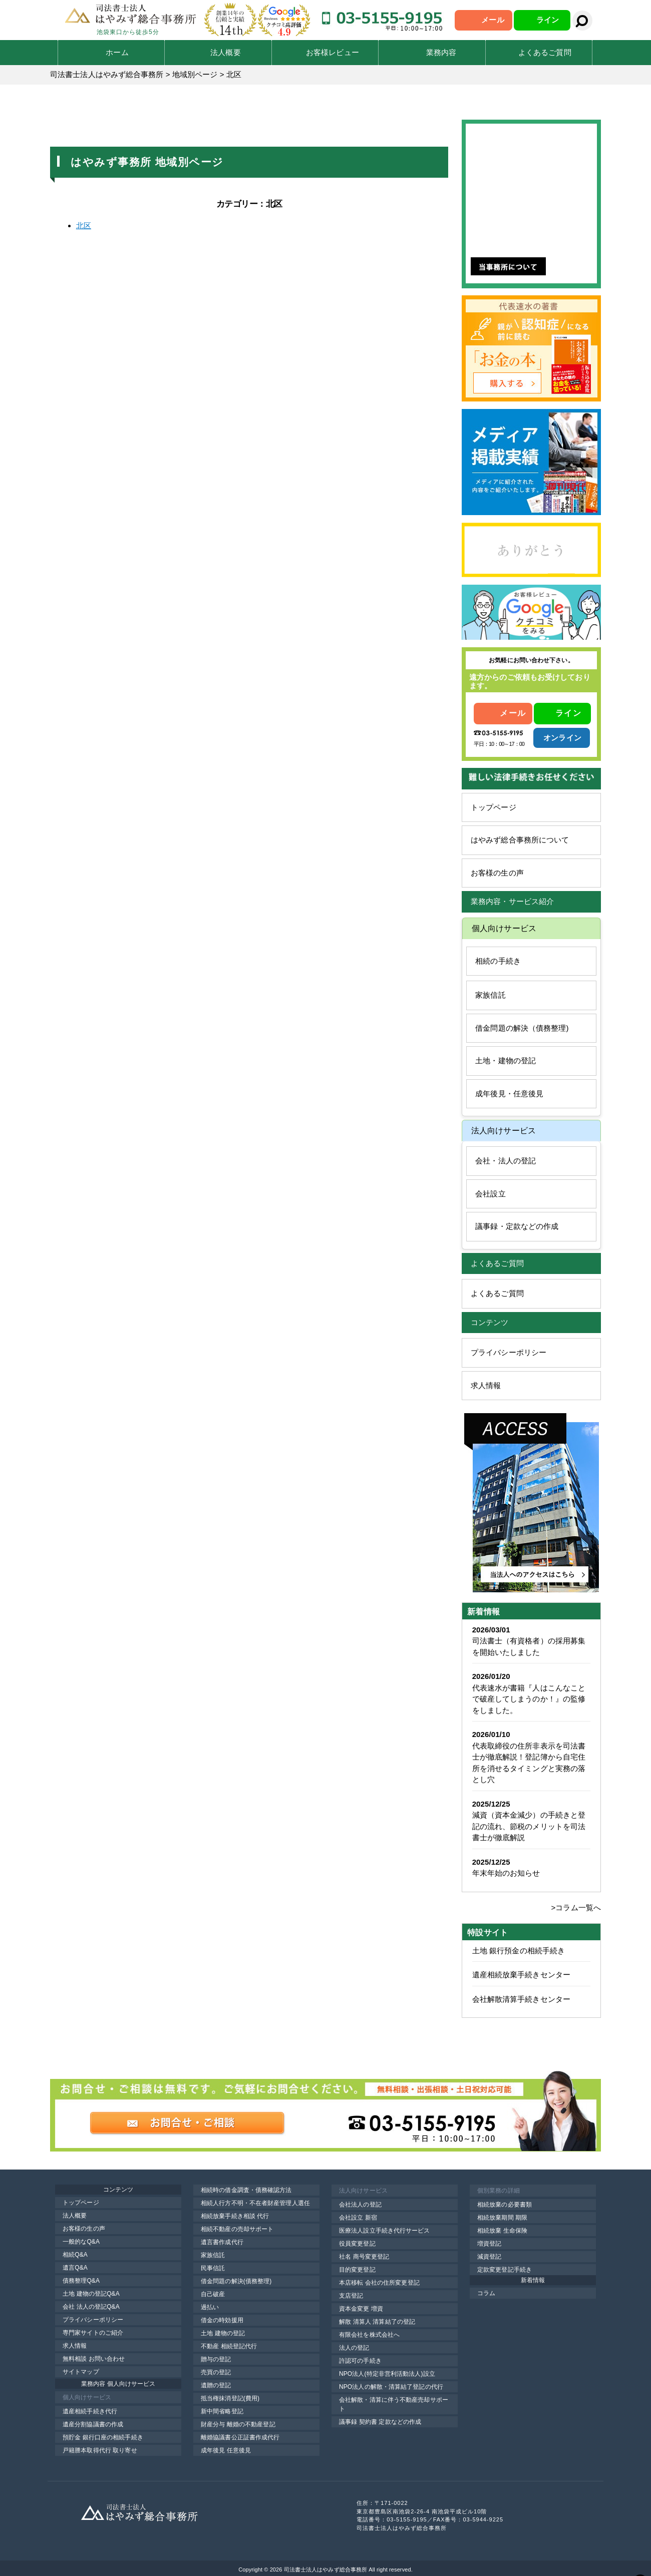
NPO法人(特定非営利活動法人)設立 (387, 2373)
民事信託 (213, 2268)
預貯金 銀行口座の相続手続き (103, 2437)
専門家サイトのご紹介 (93, 2332)
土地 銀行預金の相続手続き (518, 1950)
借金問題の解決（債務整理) (521, 1028)
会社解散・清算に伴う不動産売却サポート (393, 2404)
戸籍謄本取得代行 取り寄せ (100, 2450)
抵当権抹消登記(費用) (230, 2398)
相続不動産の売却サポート (237, 2229)
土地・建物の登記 (505, 1060)
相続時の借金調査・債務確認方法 (246, 2190)
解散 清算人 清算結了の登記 (377, 2321)
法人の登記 (354, 2347)
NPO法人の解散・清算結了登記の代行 (391, 2386)
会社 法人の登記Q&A (91, 2306)
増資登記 (489, 2243)
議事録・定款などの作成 (516, 1226)
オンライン (562, 737)
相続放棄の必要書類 (504, 2204)
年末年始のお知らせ (506, 1873)
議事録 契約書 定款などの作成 (380, 2421)
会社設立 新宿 (358, 2217)
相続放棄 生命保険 (502, 2230)
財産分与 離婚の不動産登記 (238, 2424)
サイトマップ (81, 2371)
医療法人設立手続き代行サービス (384, 2230)
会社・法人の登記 (505, 1160)
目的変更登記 (357, 2269)
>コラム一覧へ (576, 1907)
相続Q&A (75, 2254)
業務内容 (441, 52)
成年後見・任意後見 (509, 1093)
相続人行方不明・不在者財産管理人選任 (255, 2203)
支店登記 (351, 2295)
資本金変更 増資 (361, 2308)
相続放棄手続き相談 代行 (235, 2216)
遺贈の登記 (216, 2385)
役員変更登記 (357, 2243)
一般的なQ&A (81, 2241)
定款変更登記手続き (504, 2269)
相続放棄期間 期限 (502, 2217)
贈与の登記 (216, 2359)
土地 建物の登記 (223, 2333)
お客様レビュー (332, 52)
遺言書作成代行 (222, 2242)
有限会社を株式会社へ (369, 2334)
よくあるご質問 (544, 52)
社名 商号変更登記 (364, 2256)
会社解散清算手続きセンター (521, 1999)
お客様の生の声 (497, 873)
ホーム (117, 52)
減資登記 (489, 2256)
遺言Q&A (75, 2267)
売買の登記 (216, 2372)
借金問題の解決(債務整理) (236, 2281)
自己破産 (213, 2294)
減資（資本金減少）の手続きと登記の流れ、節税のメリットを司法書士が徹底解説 (529, 1826)
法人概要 (225, 52)
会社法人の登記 (360, 2204)
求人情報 (486, 1385)
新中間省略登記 (222, 2411)
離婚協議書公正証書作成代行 (240, 2437)
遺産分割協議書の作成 (93, 2424)
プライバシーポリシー (508, 1352)
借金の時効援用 (222, 2320)
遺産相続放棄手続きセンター (521, 1974)
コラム (486, 2293)
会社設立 (490, 1193)
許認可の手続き (360, 2360)
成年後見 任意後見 (226, 2450)
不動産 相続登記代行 (229, 2346)
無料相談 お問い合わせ (94, 2358)
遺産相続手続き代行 (90, 2411)
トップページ (493, 807)
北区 (83, 225)
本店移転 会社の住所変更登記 (379, 2282)
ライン (547, 20)
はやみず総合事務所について (520, 839)
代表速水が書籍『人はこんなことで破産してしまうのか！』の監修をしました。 (529, 1698)
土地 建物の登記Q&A (91, 2293)
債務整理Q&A (81, 2280)
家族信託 (490, 995)
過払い (210, 2307)
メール (492, 20)
